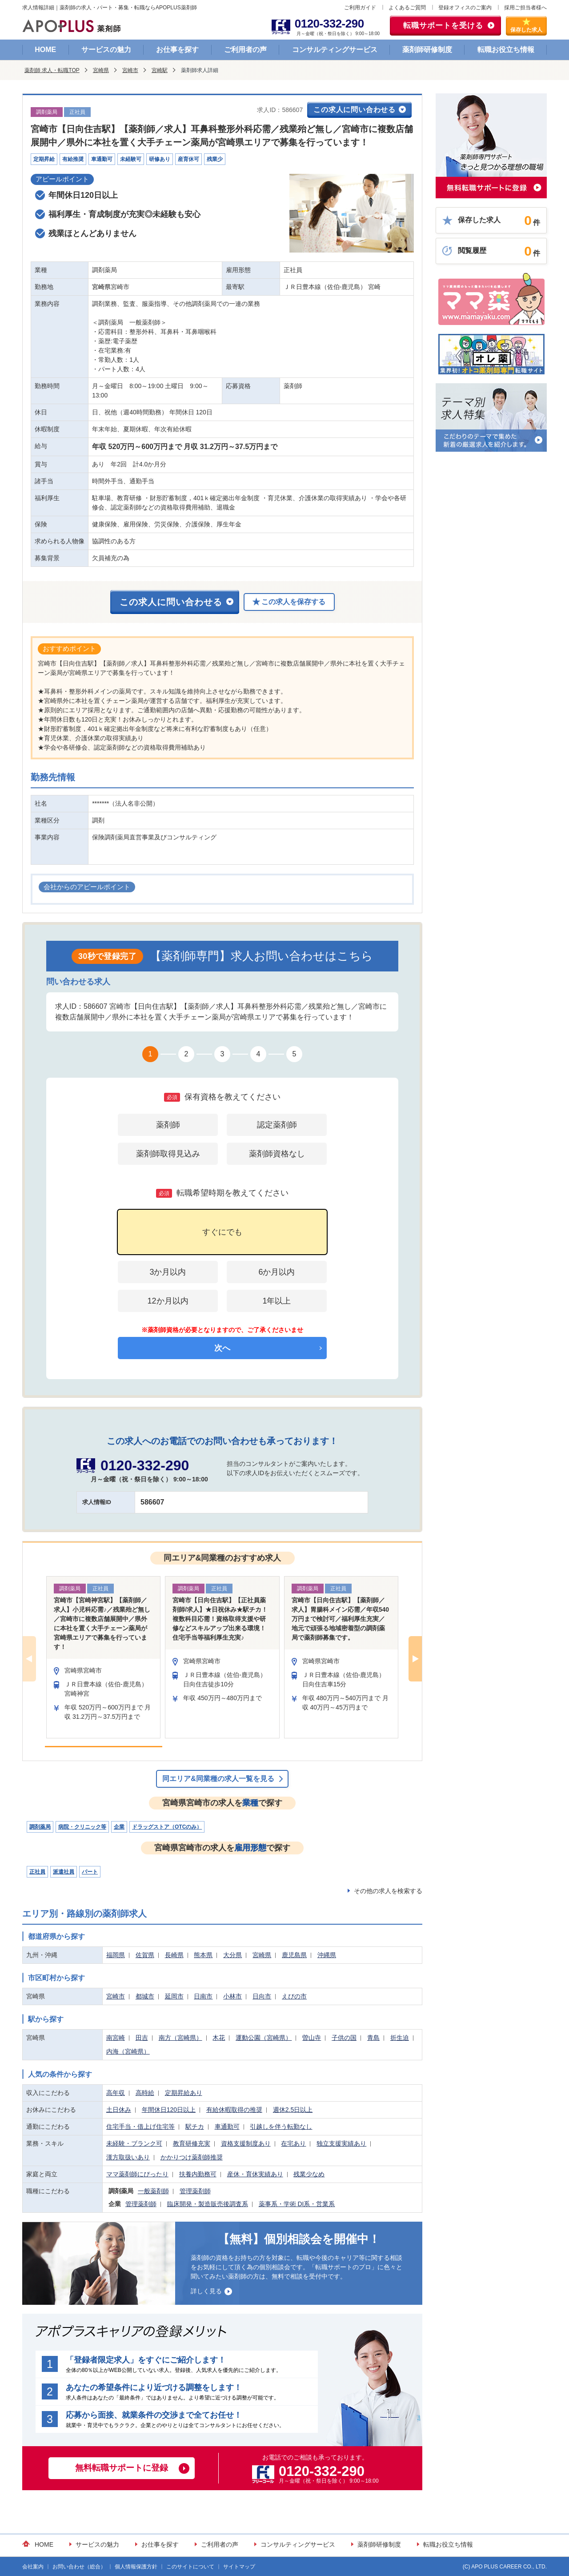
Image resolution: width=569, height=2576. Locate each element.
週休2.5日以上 (293, 2109)
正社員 (37, 1872)
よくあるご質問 (407, 7)
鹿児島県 (294, 1954)
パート (90, 1872)
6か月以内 (276, 1272)
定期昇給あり (183, 2092)
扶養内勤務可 (197, 2174)
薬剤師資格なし (277, 1153)
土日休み (118, 2109)
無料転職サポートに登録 (121, 2467)
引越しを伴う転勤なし (281, 2126)
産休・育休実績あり (255, 2174)
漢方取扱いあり (128, 2157)
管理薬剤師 (195, 2191)
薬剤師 (168, 1124)
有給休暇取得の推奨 (234, 2109)
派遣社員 (63, 1872)
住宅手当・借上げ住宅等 (140, 2126)
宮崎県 (101, 70)
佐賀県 (145, 1954)
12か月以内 (167, 1300)
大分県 (232, 1954)
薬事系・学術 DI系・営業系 (297, 2203)
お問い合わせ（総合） (79, 2567)
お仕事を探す (177, 49)
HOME (45, 49)
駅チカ (194, 2126)
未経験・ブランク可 (134, 2143)
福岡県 (115, 1954)
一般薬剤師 (153, 2191)
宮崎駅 (160, 70)
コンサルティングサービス (334, 49)
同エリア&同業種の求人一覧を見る (218, 1778)
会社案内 (33, 2567)
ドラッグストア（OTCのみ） (167, 1827)
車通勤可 (227, 2126)
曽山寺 (311, 2037)
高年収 (115, 2092)
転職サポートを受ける (443, 25)
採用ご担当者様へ (525, 7)
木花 (218, 2037)
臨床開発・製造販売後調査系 (207, 2203)
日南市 (203, 1996)
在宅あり (293, 2143)
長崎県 (174, 1954)
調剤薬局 (40, 1827)
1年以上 (276, 1300)
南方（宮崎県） (180, 2037)
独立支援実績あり (341, 2143)
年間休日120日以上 (169, 2109)
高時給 (145, 2092)
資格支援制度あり (246, 2143)
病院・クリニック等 (82, 1827)
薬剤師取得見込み (168, 1153)
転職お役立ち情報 (505, 49)
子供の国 (344, 2037)
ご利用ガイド (360, 7)
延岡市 (174, 1996)
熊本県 (203, 1954)
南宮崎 (115, 2037)
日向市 (261, 1996)
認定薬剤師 (277, 1124)
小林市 (232, 1996)
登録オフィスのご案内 (465, 7)
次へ (222, 1348)
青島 (373, 2037)
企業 (119, 1827)
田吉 (142, 2037)
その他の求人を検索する (388, 1890)
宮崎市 (130, 70)
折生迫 (399, 2037)
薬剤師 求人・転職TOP (52, 70)
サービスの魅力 (106, 49)
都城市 (145, 1996)
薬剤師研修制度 (427, 49)
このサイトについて (190, 2567)
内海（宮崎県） (128, 2051)
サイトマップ (239, 2567)
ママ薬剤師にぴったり (137, 2174)
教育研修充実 (191, 2143)
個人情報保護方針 (136, 2567)
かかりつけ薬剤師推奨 (191, 2157)
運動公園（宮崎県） (264, 2037)
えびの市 (294, 1996)
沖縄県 (326, 1954)
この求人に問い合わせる (354, 109)
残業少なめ (309, 2174)
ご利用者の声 (245, 49)
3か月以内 (167, 1272)
